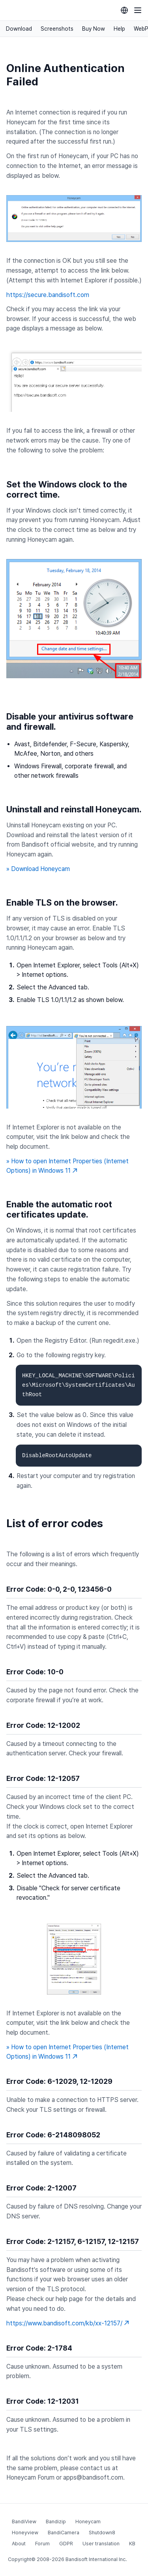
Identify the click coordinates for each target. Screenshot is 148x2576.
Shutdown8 (102, 2532)
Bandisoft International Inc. (96, 2559)
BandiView (24, 2521)
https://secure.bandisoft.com (47, 295)
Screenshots (57, 29)
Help (119, 29)
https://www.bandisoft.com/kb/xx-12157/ (67, 2323)
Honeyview (25, 2532)
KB (132, 2543)
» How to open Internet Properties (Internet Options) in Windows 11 (67, 1165)
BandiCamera (63, 2532)
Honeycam (88, 2521)
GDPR (66, 2543)
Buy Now (93, 29)
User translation (101, 2543)
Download (19, 29)
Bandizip (56, 2521)
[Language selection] (124, 10)
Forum (42, 2543)
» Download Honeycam (38, 869)
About (19, 2543)
